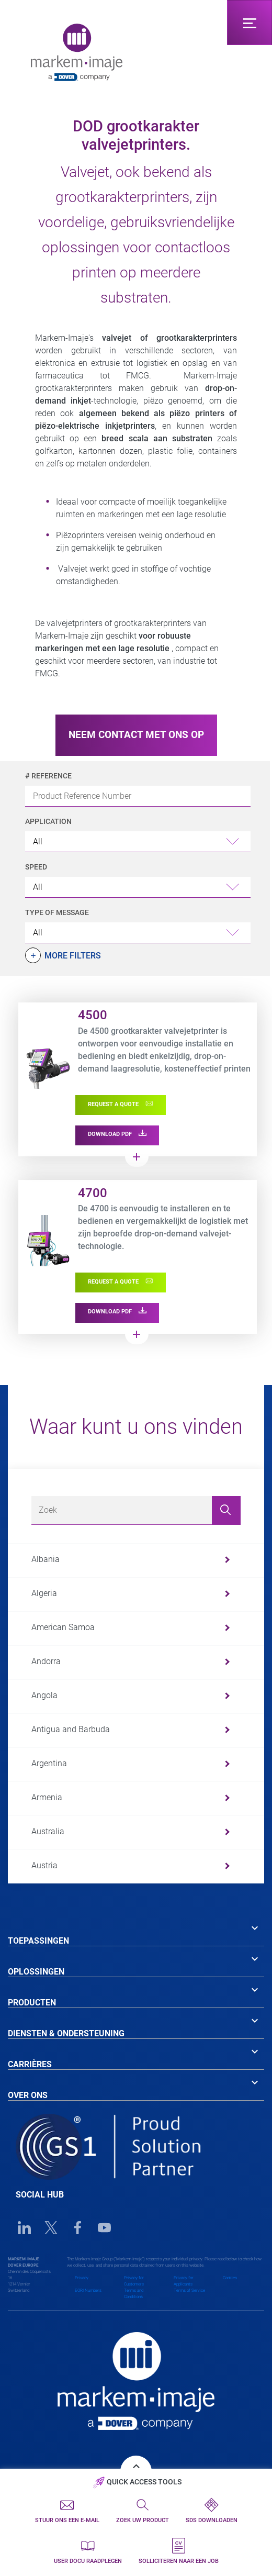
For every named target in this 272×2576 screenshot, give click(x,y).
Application (48, 821)
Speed (36, 867)
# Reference (48, 776)
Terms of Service (189, 2290)
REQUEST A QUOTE (120, 1104)
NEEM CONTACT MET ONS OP (136, 735)
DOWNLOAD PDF (117, 1134)
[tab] (136, 1933)
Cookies (230, 2278)
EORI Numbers (88, 2290)
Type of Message (57, 912)
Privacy (81, 2278)
